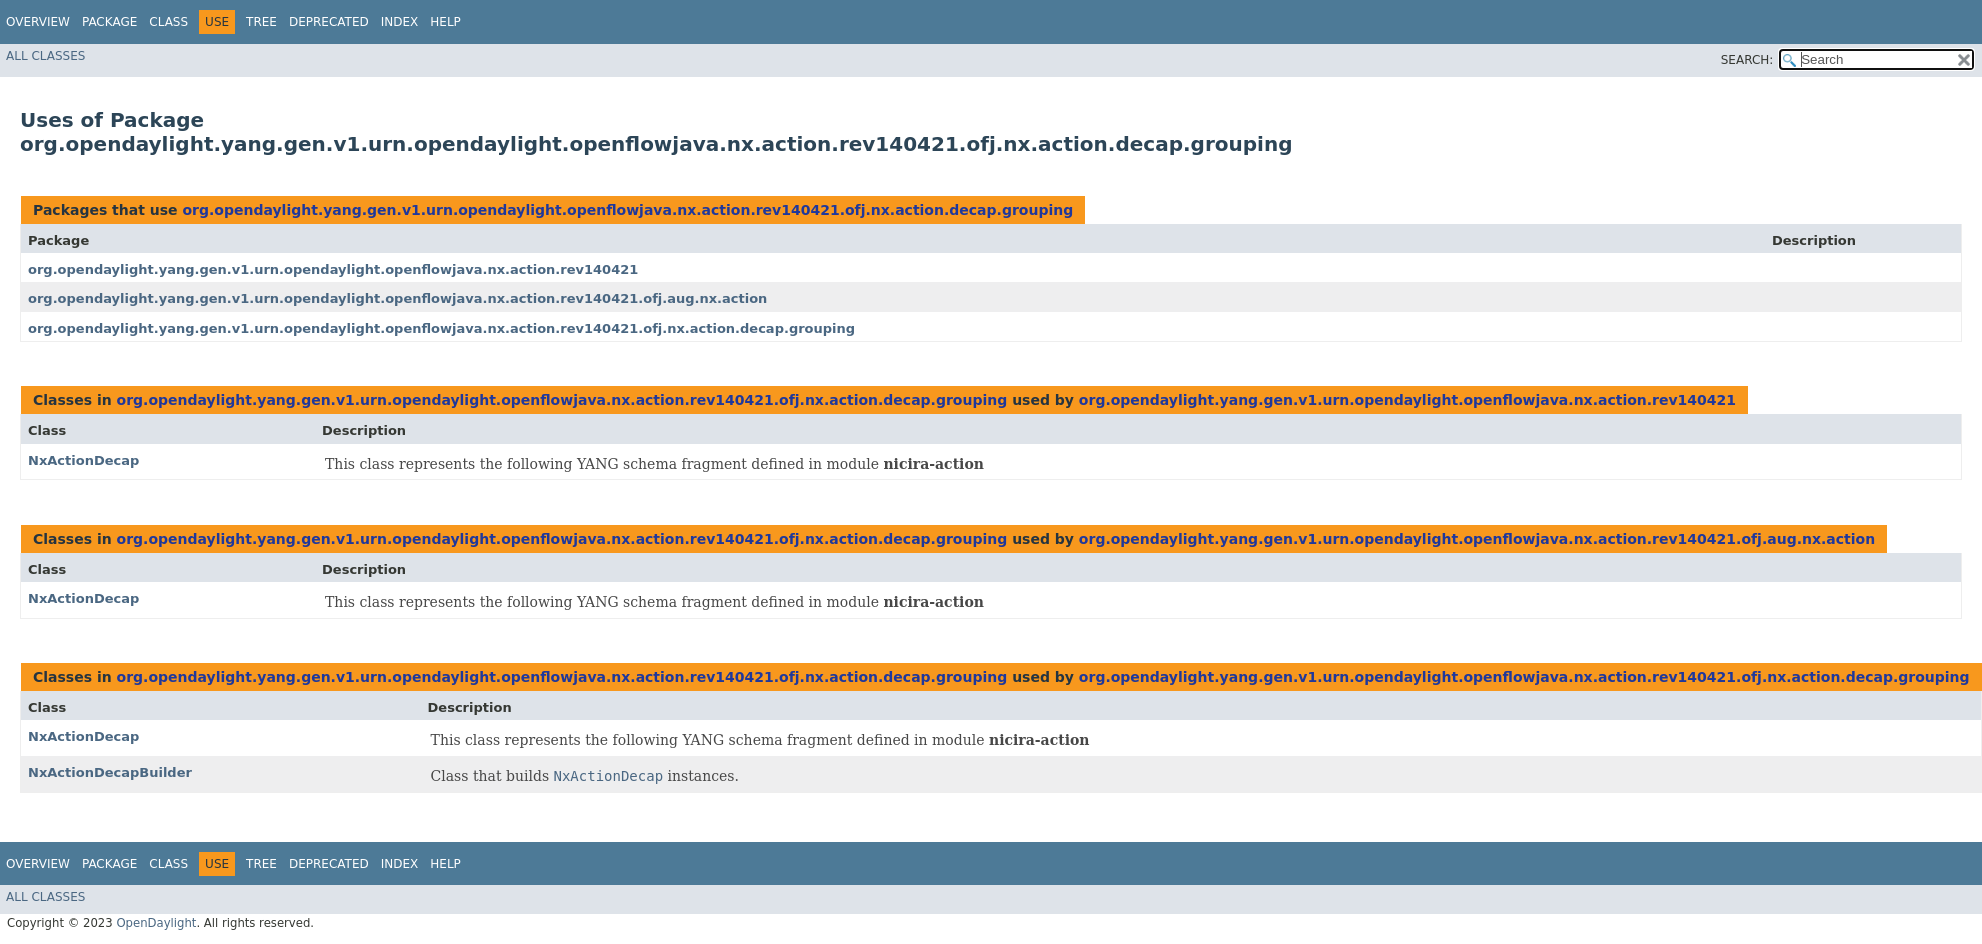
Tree (261, 22)
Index (400, 22)
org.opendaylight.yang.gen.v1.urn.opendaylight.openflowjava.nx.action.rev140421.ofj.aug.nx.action (397, 298)
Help (445, 22)
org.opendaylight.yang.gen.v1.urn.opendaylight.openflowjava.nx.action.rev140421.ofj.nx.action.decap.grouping (627, 210)
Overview (38, 22)
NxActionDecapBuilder (110, 772)
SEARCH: (1747, 60)
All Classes (45, 56)
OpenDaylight (156, 923)
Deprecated (329, 22)
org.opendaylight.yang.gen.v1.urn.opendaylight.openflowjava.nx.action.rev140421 (333, 269)
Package (109, 22)
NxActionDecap (83, 460)
